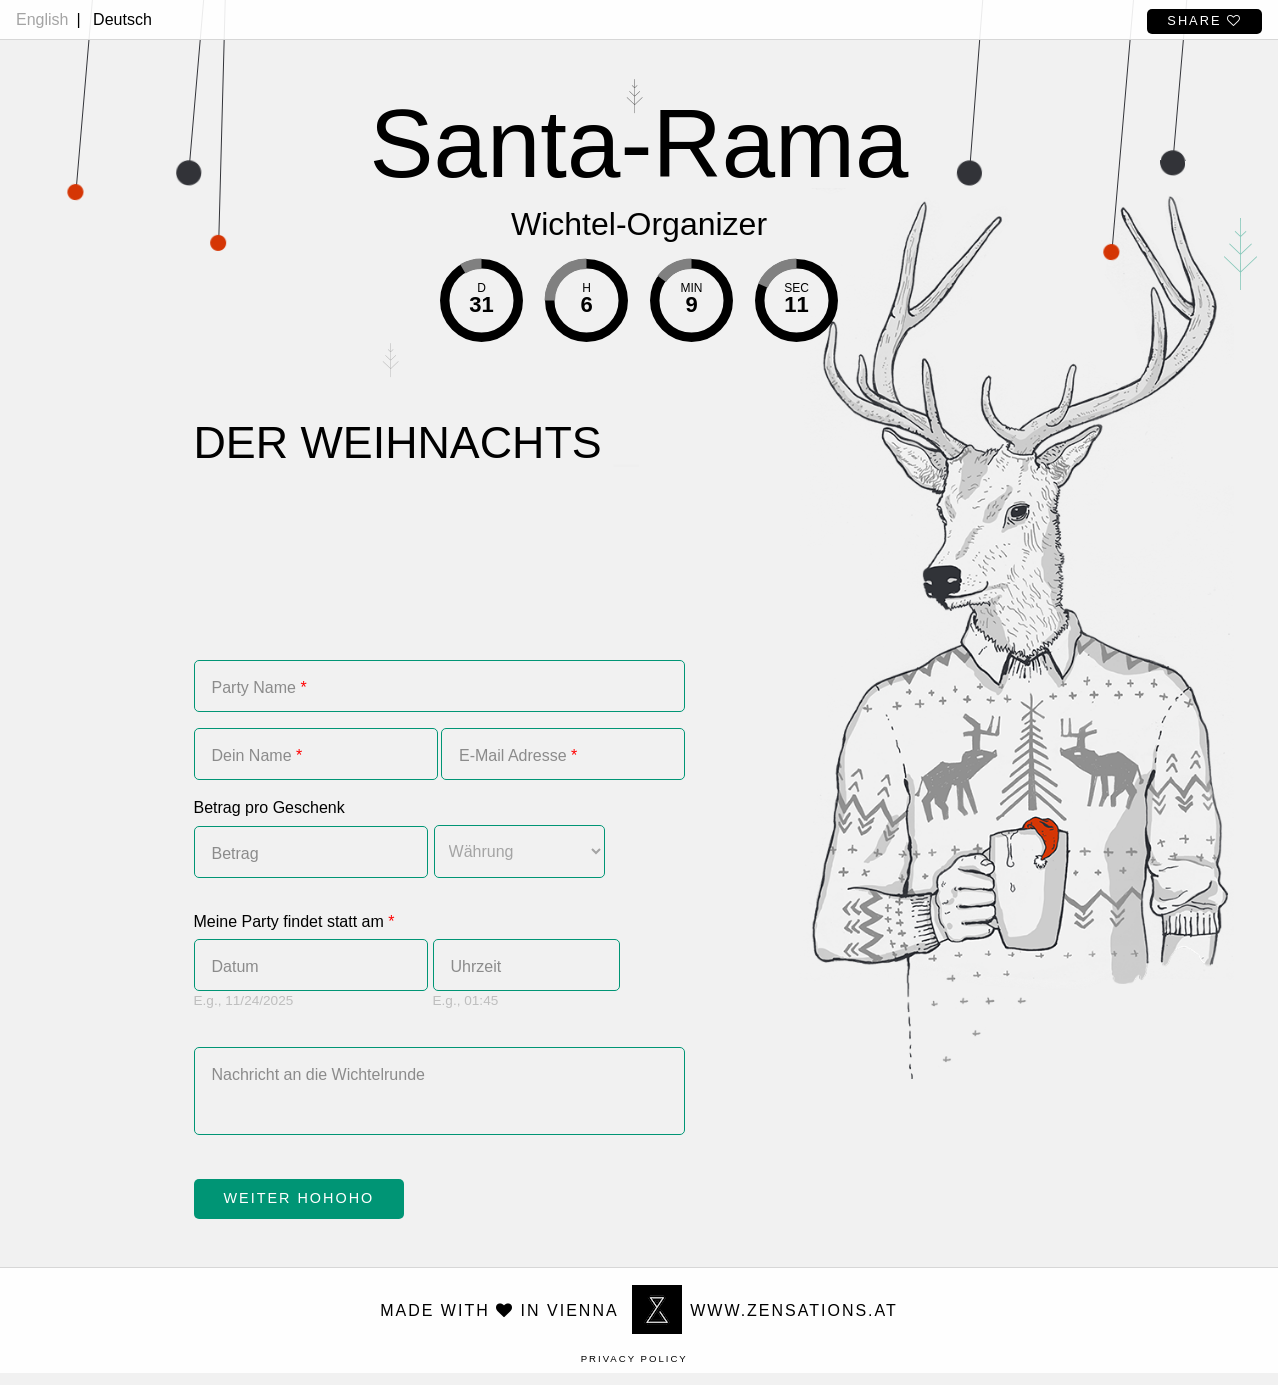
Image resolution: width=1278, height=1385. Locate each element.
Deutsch (122, 19)
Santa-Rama (639, 143)
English (42, 19)
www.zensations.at (765, 1322)
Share (1204, 20)
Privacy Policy (634, 1370)
